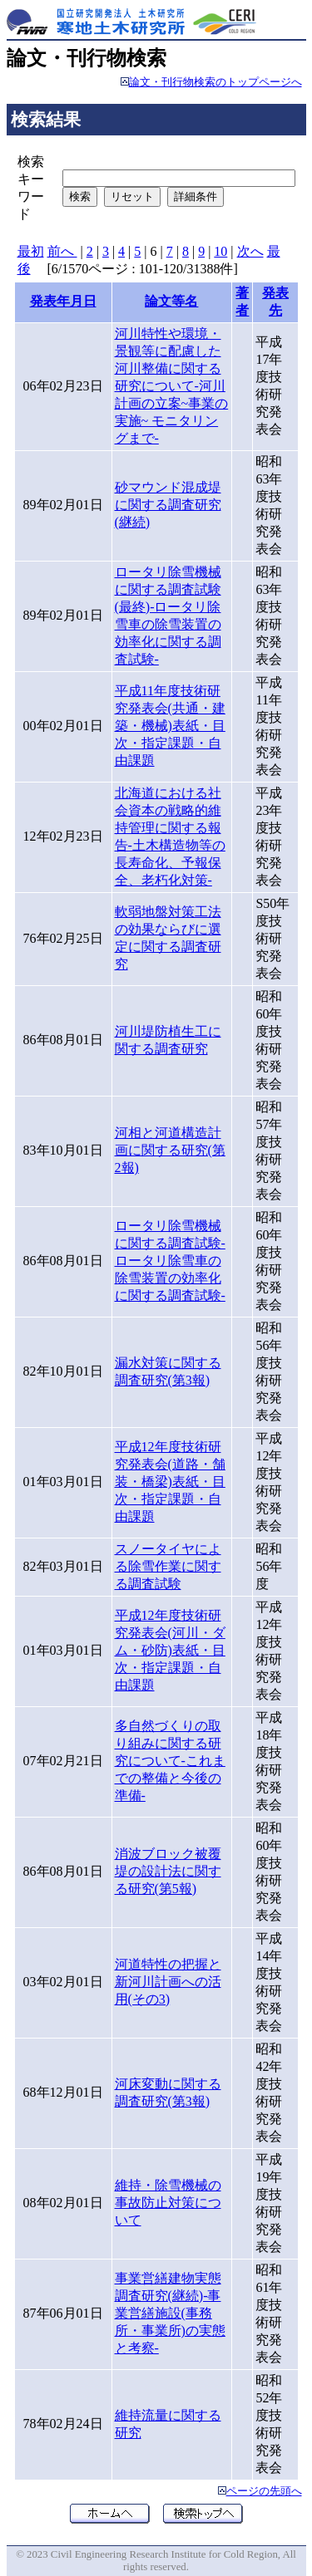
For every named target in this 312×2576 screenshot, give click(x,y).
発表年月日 (63, 301)
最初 (30, 251)
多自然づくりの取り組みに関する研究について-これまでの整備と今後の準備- (170, 1761)
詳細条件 (195, 196)
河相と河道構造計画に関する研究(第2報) (170, 1150)
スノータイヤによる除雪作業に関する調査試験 (168, 1566)
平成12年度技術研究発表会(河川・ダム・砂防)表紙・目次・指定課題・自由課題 (170, 1650)
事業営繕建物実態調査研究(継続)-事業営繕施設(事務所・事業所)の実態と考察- (170, 2313)
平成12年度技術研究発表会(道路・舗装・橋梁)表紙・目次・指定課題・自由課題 (170, 1482)
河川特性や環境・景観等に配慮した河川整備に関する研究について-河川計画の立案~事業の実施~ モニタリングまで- (172, 385)
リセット (132, 196)
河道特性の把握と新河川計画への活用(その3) (168, 1981)
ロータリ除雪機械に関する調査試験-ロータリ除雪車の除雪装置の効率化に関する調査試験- (170, 1261)
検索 (80, 196)
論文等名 (171, 301)
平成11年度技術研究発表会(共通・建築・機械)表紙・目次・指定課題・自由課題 (170, 726)
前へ (62, 251)
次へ (250, 251)
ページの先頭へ (264, 2491)
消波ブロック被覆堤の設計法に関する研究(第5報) (168, 1871)
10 (220, 251)
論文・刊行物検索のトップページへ (215, 82)
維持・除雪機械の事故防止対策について (168, 2202)
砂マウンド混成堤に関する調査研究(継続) (168, 504)
